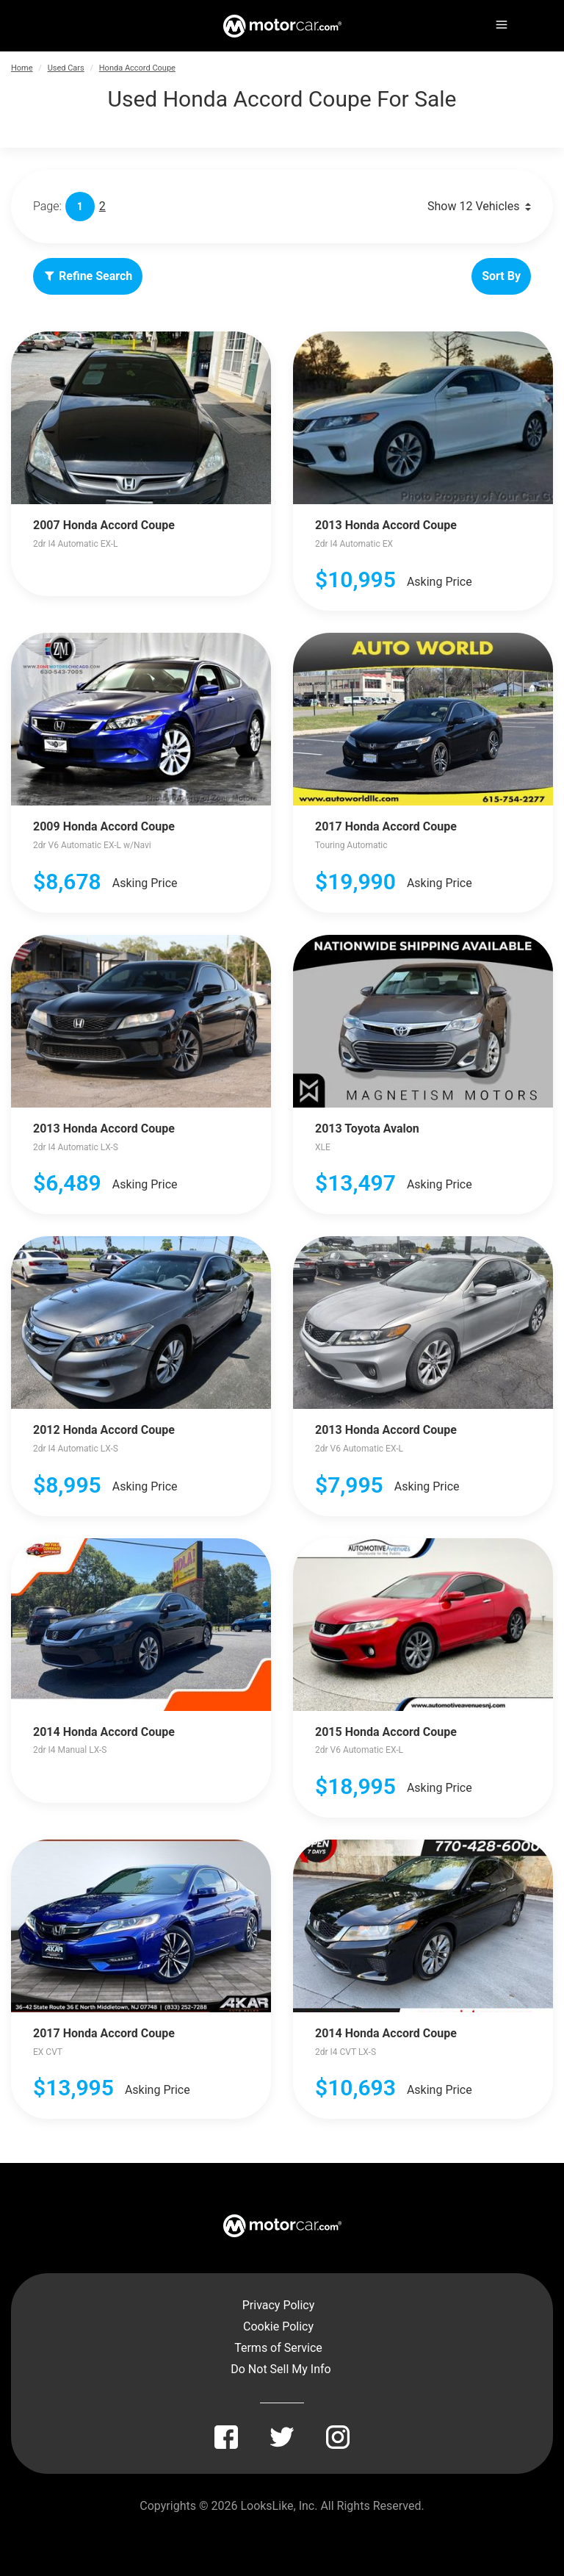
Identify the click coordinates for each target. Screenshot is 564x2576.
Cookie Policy (278, 2326)
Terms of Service (278, 2348)
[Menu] (500, 22)
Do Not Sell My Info (280, 2369)
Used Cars (66, 68)
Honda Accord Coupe (137, 68)
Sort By (501, 276)
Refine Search (87, 276)
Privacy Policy (278, 2305)
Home (22, 68)
